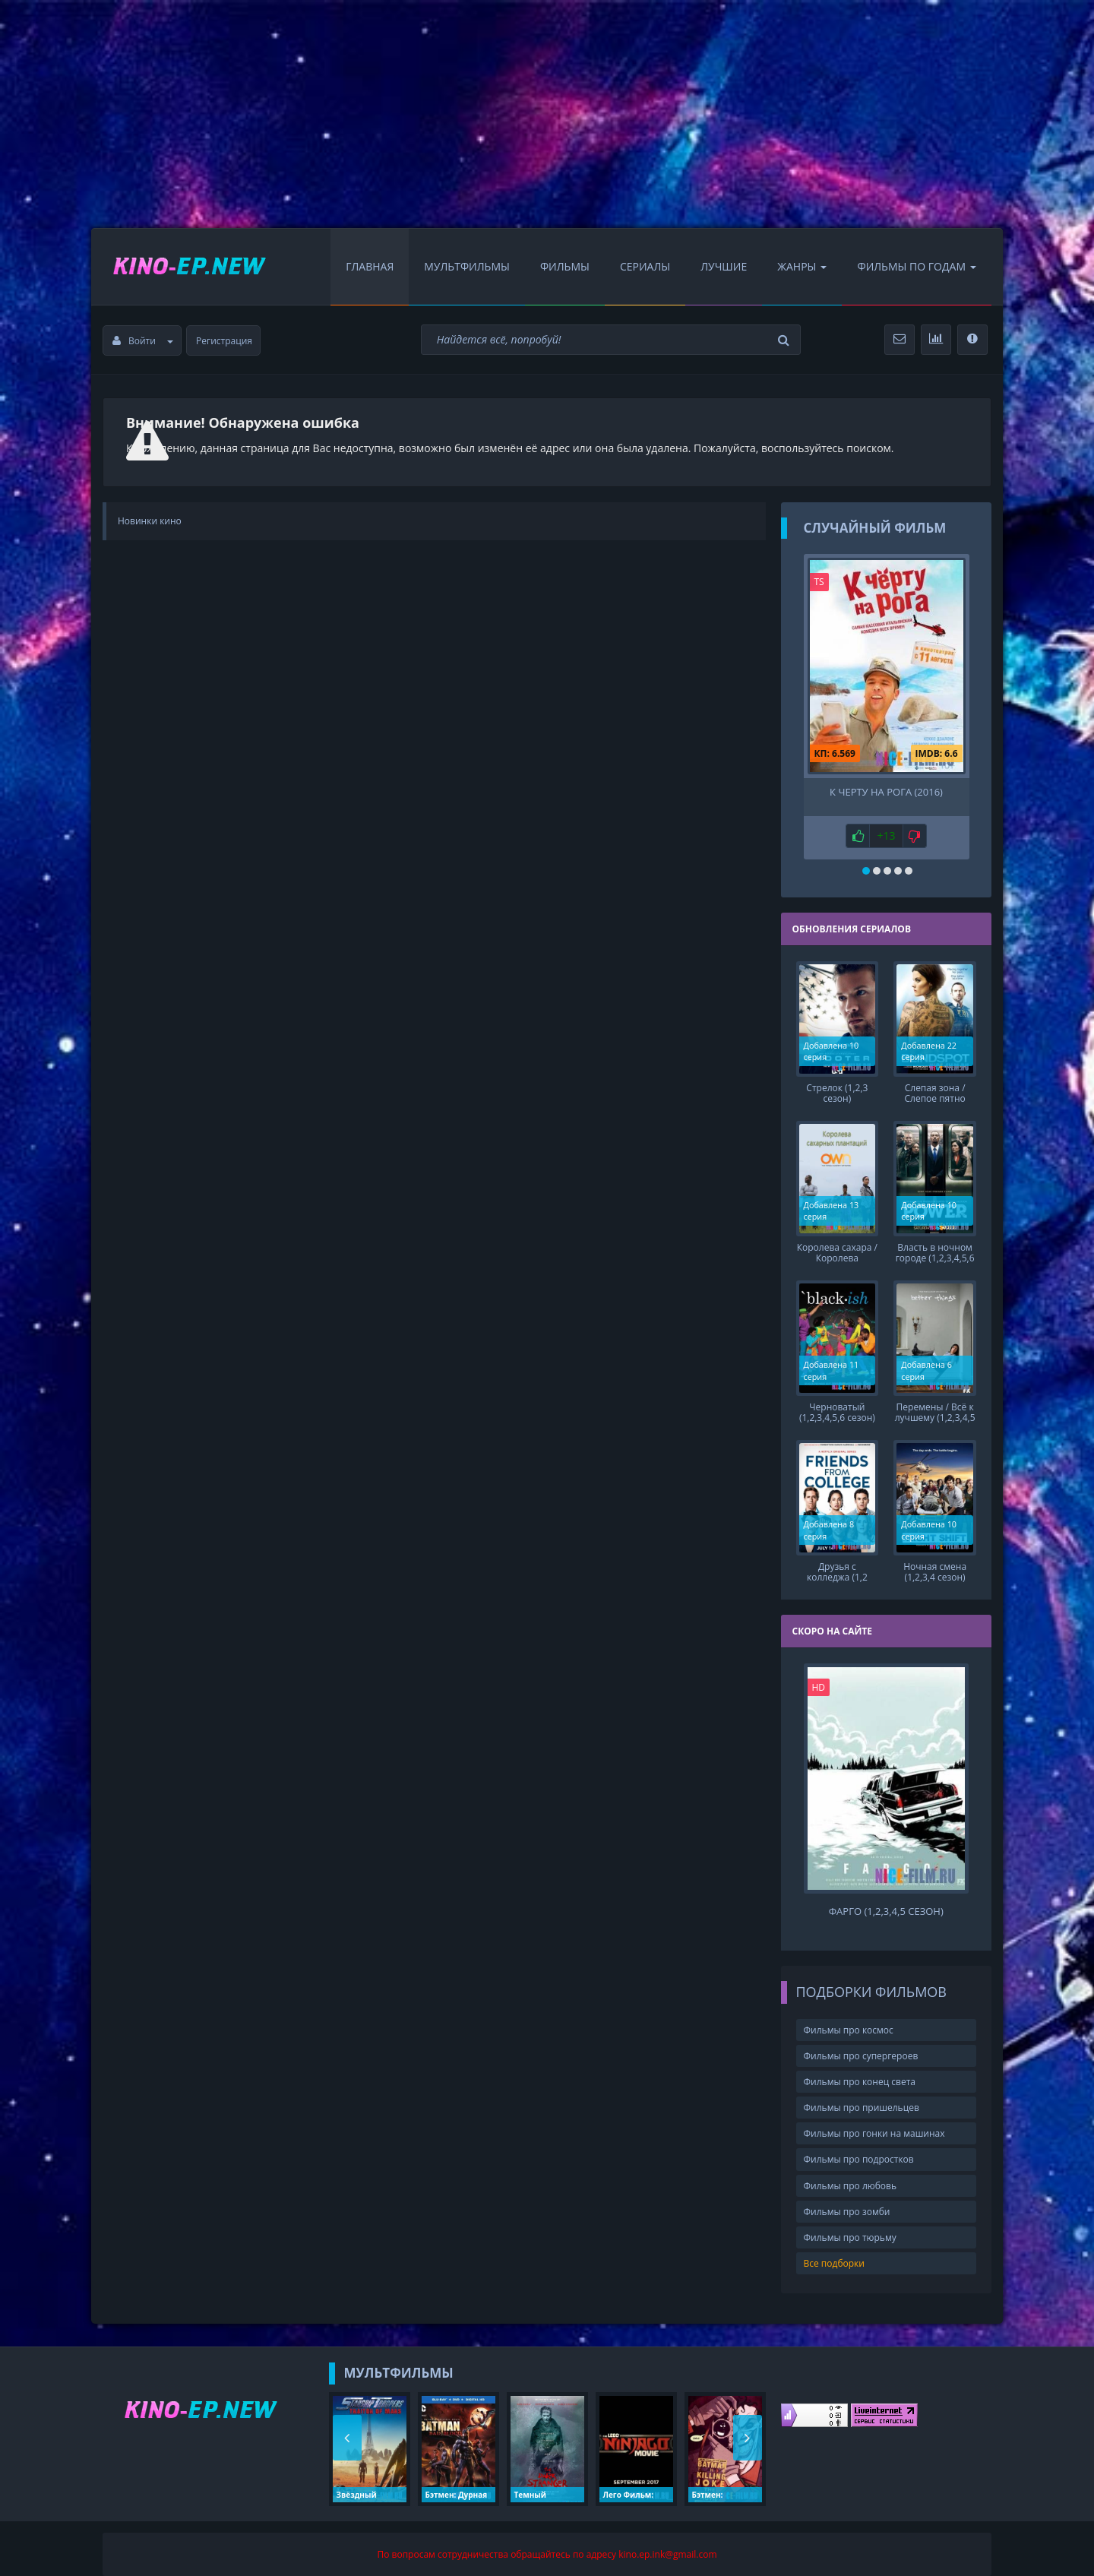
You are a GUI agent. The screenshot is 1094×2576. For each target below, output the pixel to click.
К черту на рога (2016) (886, 792)
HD (819, 1675)
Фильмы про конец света (859, 2069)
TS (819, 581)
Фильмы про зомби (847, 2198)
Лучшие (723, 266)
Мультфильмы (467, 266)
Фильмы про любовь (850, 2172)
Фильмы (565, 266)
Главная (370, 266)
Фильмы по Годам (916, 266)
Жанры (802, 266)
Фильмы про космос (848, 2017)
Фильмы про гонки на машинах (874, 2121)
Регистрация (224, 340)
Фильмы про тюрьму (850, 2225)
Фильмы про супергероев (861, 2043)
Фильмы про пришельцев (861, 2095)
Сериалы (645, 266)
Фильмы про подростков (859, 2147)
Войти (142, 340)
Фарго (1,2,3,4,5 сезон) (886, 1899)
